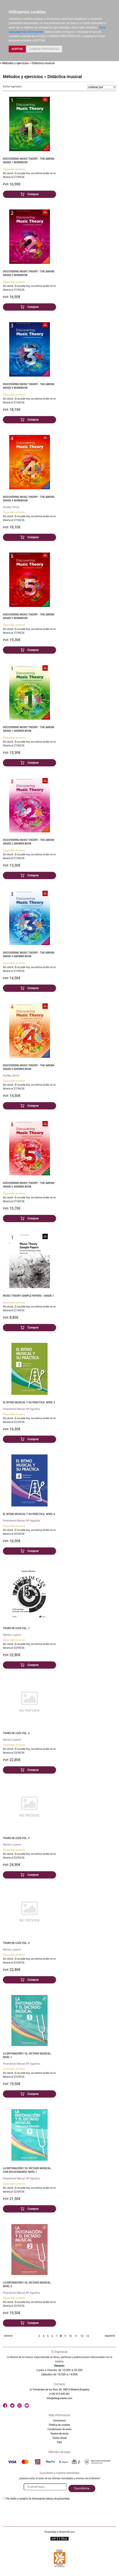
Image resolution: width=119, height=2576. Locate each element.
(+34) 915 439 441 (59, 2393)
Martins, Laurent (12, 1634)
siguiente (110, 2335)
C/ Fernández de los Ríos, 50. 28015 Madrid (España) (59, 2389)
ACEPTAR (17, 48)
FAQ (59, 2442)
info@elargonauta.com (59, 2398)
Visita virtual (59, 2437)
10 (70, 2336)
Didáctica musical (43, 63)
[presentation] (30, 2509)
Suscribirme (82, 2488)
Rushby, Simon (11, 507)
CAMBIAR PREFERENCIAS (44, 48)
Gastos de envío (59, 2433)
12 (81, 2336)
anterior (8, 2335)
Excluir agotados (12, 86)
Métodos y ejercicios (15, 63)
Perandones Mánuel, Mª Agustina (21, 1409)
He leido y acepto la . (38, 2498)
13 (87, 2336)
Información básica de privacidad (50, 2498)
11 (76, 2336)
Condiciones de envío (60, 2429)
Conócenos (59, 2420)
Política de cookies (59, 2424)
